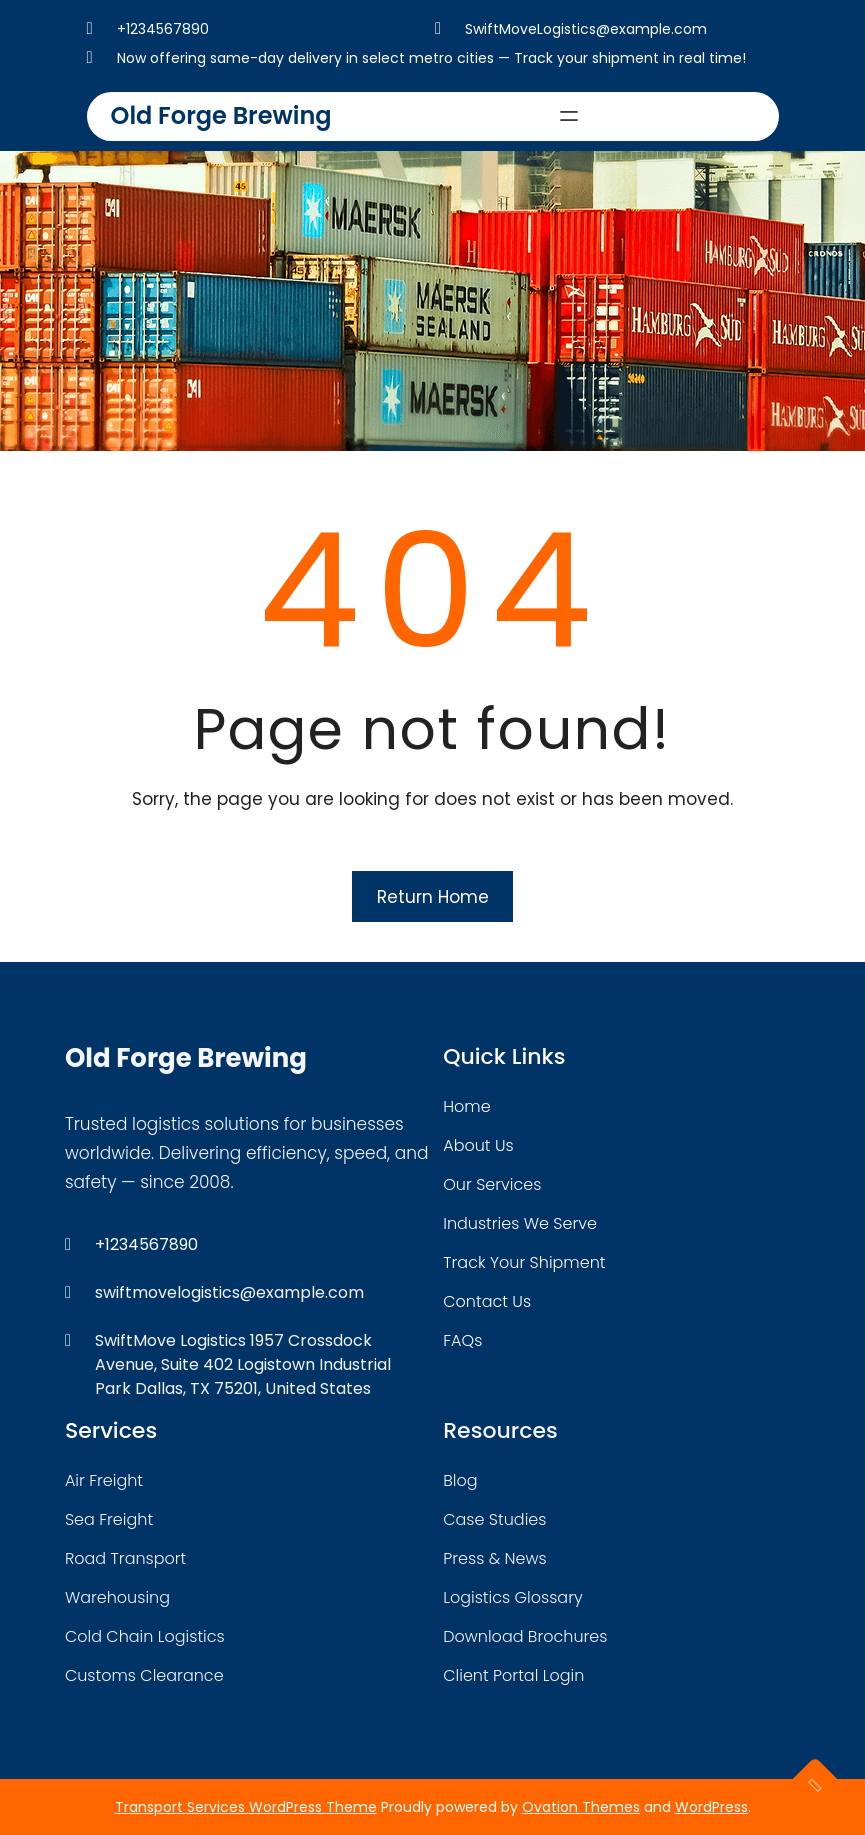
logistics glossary (512, 1597)
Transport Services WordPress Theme (246, 1807)
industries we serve (520, 1223)
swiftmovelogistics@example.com (229, 1292)
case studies (494, 1519)
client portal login (513, 1675)
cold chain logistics (145, 1636)
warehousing (117, 1597)
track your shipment (524, 1262)
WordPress (711, 1807)
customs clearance (144, 1675)
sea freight (109, 1519)
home (466, 1106)
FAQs (462, 1340)
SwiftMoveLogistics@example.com (586, 29)
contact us (487, 1301)
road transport (125, 1558)
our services (492, 1184)
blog (460, 1480)
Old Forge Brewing (221, 115)
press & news (495, 1558)
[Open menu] (569, 116)
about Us (478, 1145)
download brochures (525, 1636)
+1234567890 (163, 29)
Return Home (433, 897)
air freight (104, 1480)
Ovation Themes (581, 1807)
